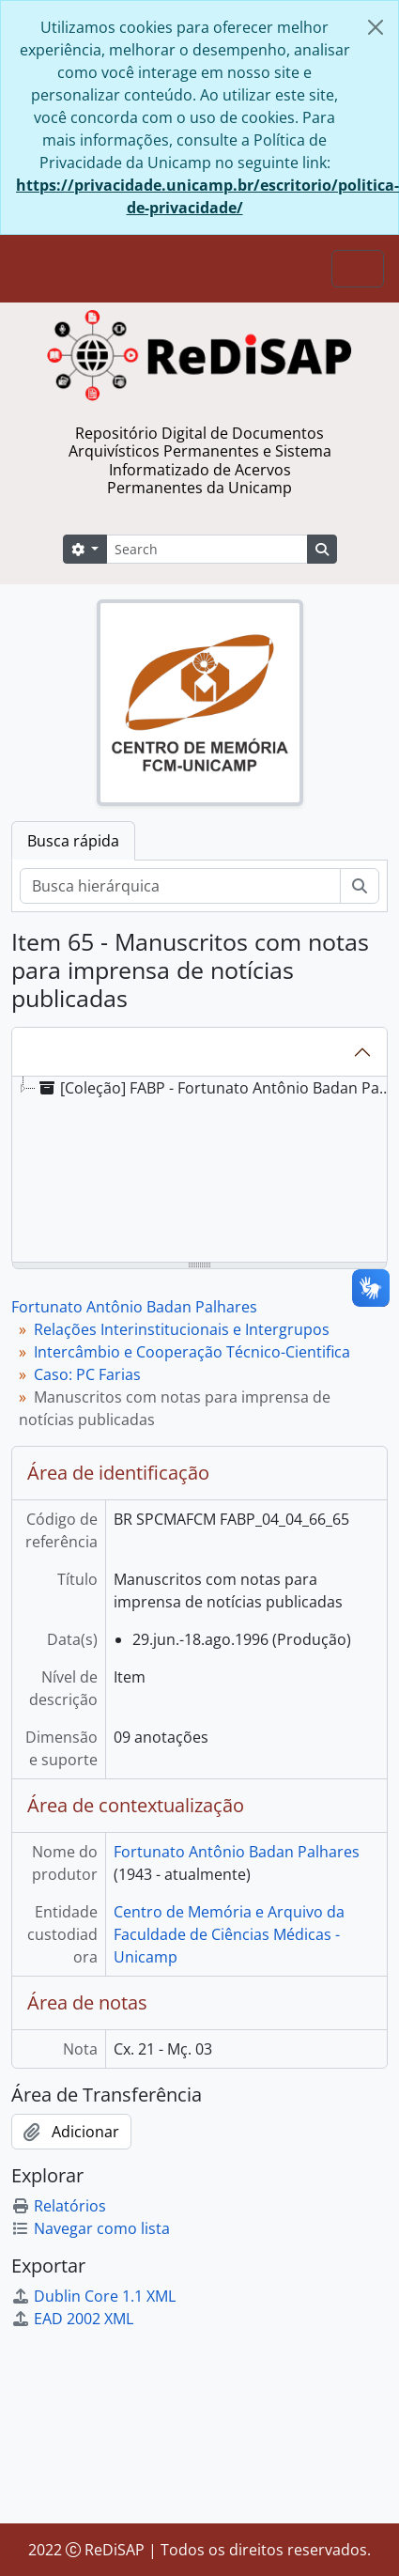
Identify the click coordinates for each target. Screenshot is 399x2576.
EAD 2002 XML (72, 2318)
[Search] (206, 549)
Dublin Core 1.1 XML (93, 2296)
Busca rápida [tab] (73, 840)
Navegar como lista (90, 2228)
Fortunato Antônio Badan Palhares (134, 1306)
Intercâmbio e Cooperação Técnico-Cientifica (192, 1352)
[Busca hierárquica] (180, 886)
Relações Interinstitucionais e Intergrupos (182, 1329)
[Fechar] (375, 27)
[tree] (199, 1171)
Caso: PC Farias (87, 1374)
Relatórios (58, 2206)
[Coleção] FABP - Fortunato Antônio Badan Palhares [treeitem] (216, 1088)
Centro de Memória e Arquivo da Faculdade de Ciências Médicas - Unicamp (229, 1934)
